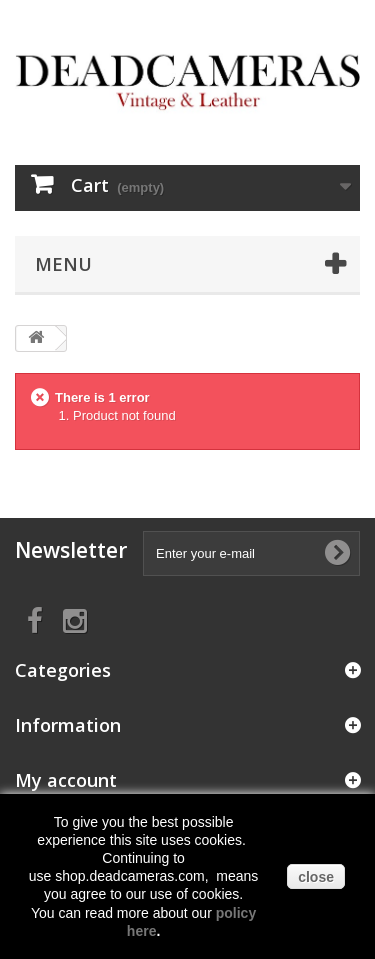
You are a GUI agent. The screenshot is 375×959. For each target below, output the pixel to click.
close (316, 877)
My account (66, 780)
